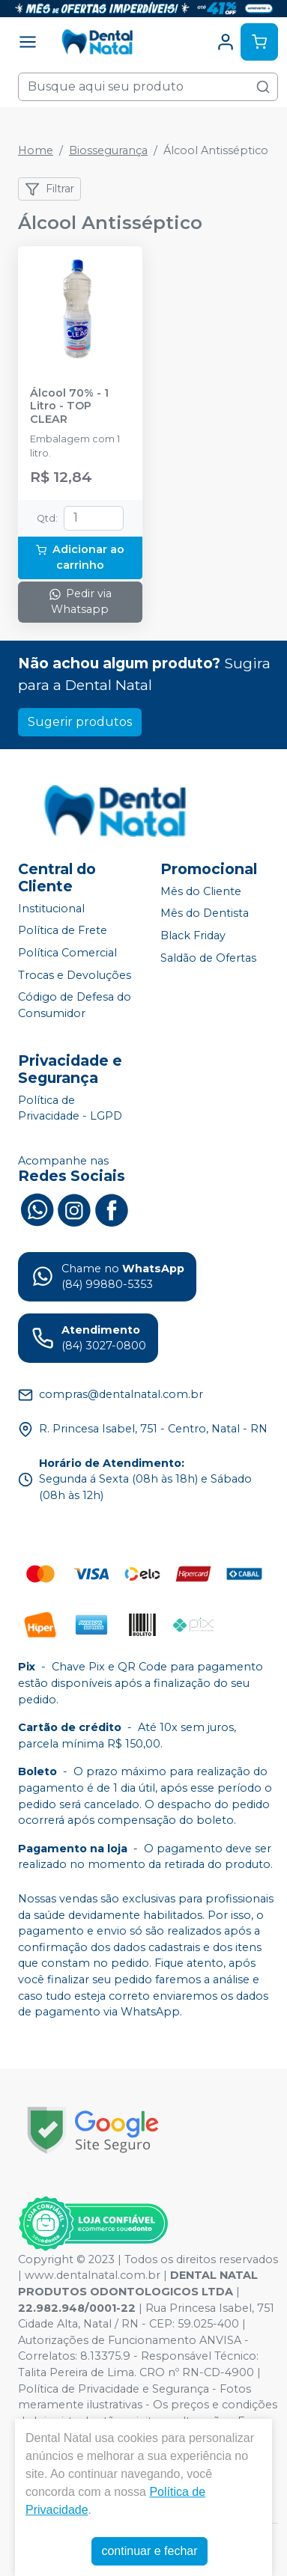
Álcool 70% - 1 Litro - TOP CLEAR (69, 406)
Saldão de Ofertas (208, 958)
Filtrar (49, 189)
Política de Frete (62, 931)
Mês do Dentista (204, 914)
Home (35, 150)
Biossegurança (108, 150)
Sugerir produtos (80, 722)
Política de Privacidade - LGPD (70, 1108)
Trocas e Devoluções (74, 975)
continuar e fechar (149, 2551)
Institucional (51, 908)
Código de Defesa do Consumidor (74, 1005)
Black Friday (193, 935)
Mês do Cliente (200, 891)
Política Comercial (67, 952)
